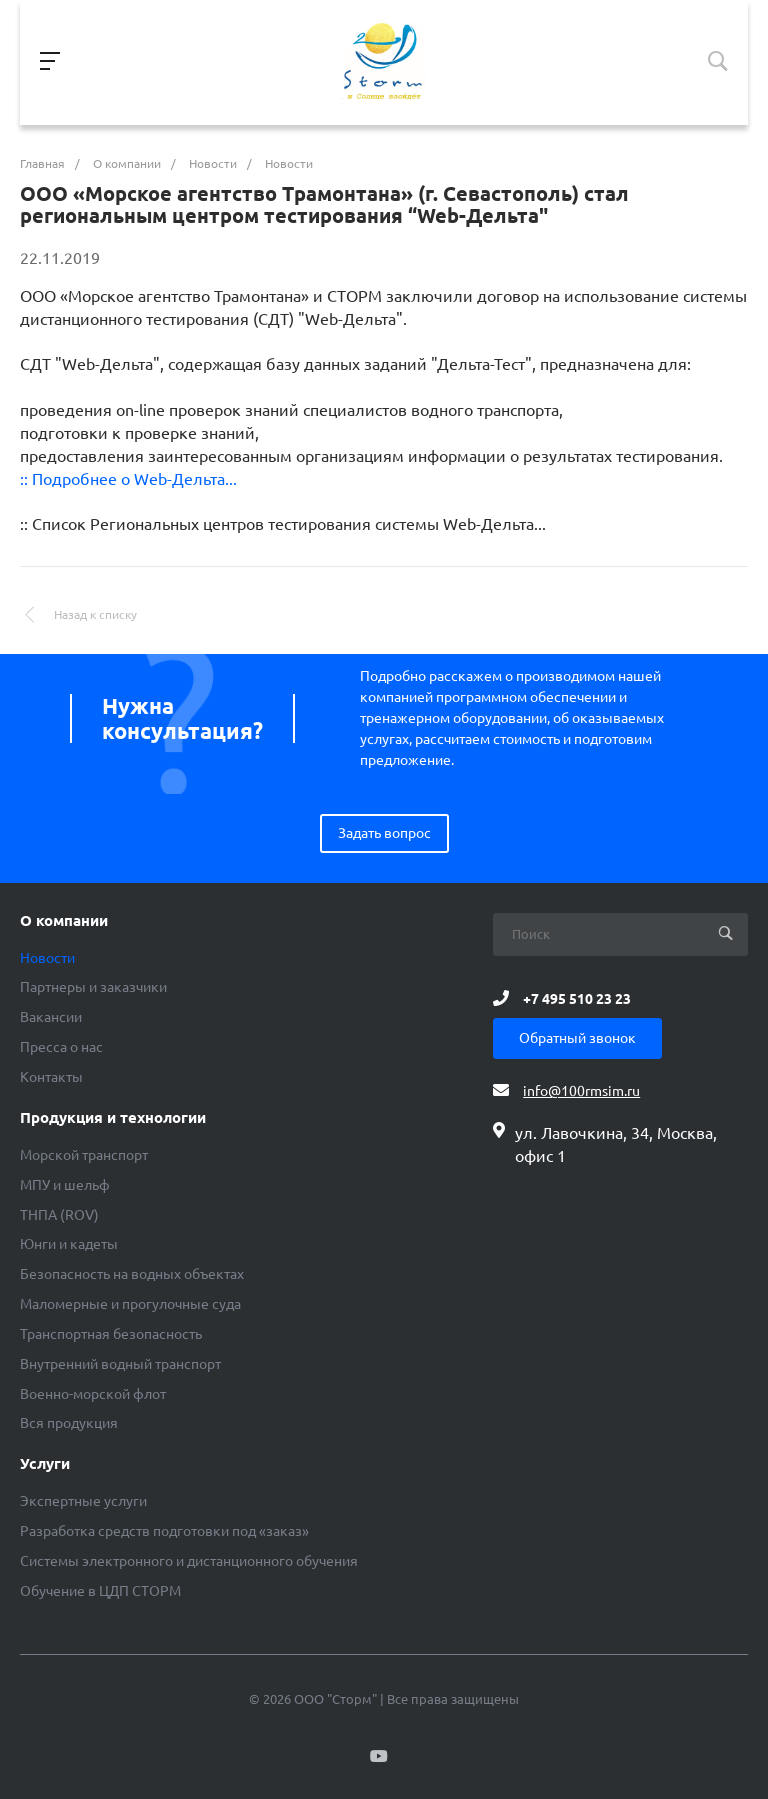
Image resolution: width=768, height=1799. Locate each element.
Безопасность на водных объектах (132, 1274)
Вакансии (51, 1017)
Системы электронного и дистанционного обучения (189, 1561)
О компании (64, 921)
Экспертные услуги (83, 1501)
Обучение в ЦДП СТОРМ (100, 1591)
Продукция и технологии (113, 1118)
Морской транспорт (84, 1155)
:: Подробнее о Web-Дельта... (128, 479)
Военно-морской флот (93, 1394)
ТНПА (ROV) (59, 1215)
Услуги (45, 1464)
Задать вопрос (384, 833)
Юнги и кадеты (69, 1244)
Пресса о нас (61, 1047)
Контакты (51, 1077)
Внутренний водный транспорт (120, 1364)
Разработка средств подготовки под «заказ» (164, 1531)
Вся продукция (69, 1423)
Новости (47, 958)
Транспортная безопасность (111, 1334)
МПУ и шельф (65, 1185)
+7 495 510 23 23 (577, 998)
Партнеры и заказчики (93, 987)
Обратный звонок (577, 1038)
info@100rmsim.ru (581, 1091)
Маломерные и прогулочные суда (130, 1304)
